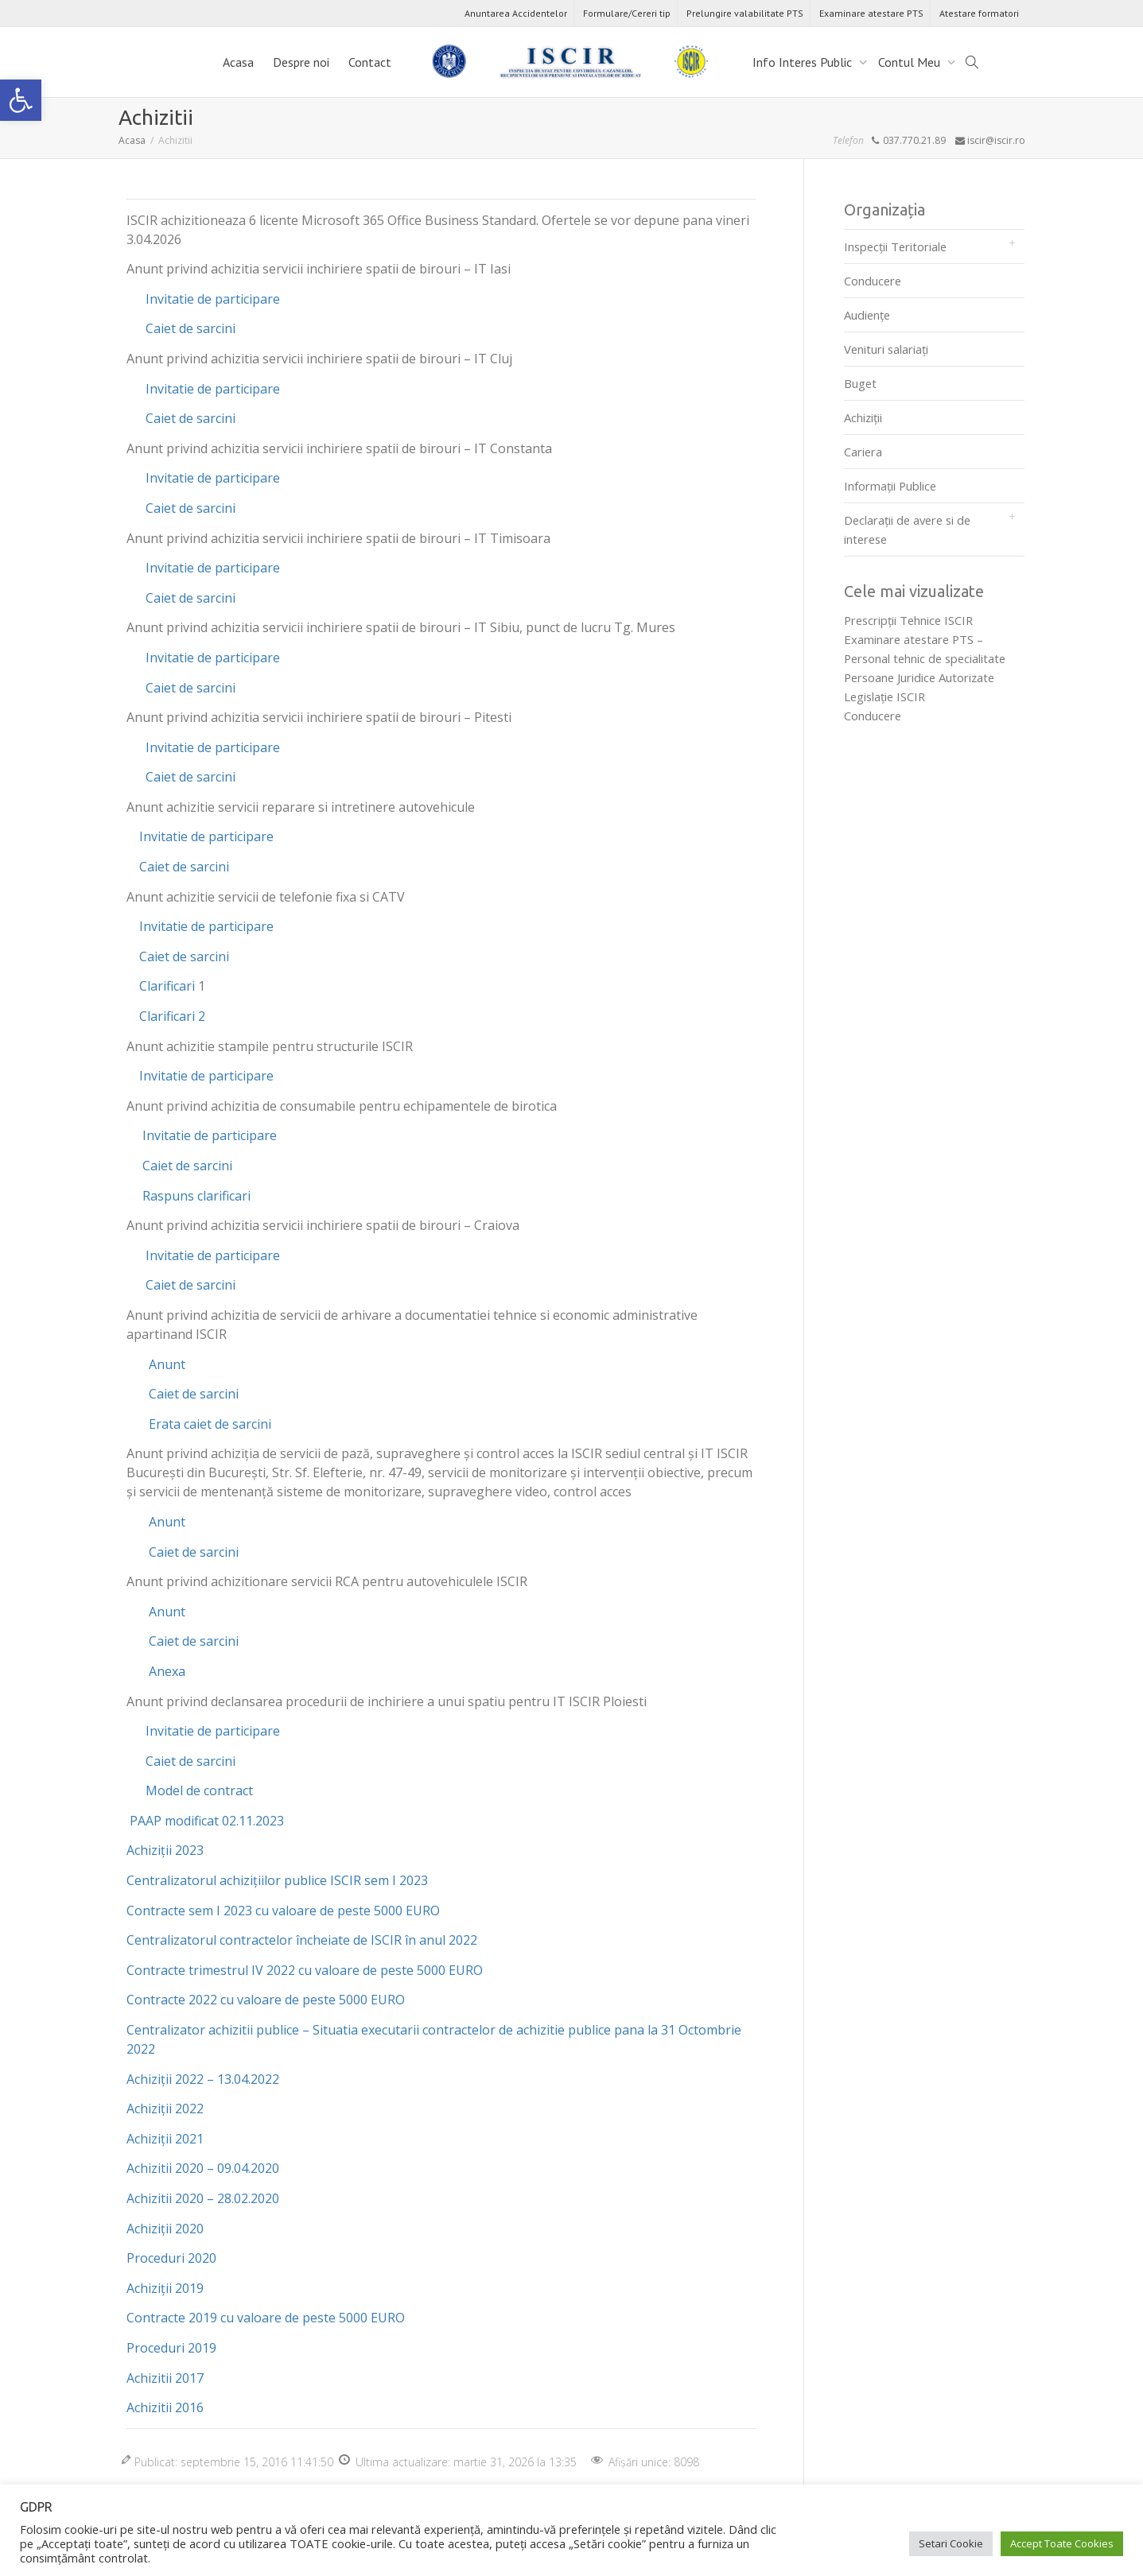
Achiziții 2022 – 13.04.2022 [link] (202, 2079)
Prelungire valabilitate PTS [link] (744, 13)
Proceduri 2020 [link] (171, 2258)
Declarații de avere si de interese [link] (907, 529)
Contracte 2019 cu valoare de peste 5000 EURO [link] (265, 2317)
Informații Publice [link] (890, 486)
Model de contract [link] (199, 1790)
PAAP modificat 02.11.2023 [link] (207, 1820)
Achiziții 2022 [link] (165, 2108)
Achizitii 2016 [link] (165, 2407)
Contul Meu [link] (910, 62)
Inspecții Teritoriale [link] (895, 246)
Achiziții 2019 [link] (165, 2288)
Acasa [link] (238, 62)
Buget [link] (860, 383)
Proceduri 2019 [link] (171, 2348)
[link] (20, 100)
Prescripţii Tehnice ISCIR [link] (908, 620)
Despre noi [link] (301, 62)
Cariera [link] (863, 452)
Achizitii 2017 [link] (165, 2378)
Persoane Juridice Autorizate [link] (919, 677)
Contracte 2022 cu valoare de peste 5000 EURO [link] (265, 1999)
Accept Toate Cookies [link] (1062, 2543)
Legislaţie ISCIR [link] (884, 696)
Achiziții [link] (863, 417)
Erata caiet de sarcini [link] (210, 1424)
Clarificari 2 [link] (170, 1016)
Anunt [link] (167, 1364)
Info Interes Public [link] (803, 62)
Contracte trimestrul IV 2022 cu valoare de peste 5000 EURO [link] (304, 1970)
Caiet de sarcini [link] (190, 328)
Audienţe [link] (867, 315)
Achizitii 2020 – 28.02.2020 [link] (202, 2198)
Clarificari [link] (165, 986)
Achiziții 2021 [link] (165, 2138)
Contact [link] (369, 62)
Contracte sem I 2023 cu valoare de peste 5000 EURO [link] (283, 1910)
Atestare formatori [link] (979, 13)
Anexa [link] (167, 1671)
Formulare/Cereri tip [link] (627, 13)
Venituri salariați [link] (886, 349)
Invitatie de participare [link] (211, 299)
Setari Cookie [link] (951, 2543)
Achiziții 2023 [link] (165, 1850)
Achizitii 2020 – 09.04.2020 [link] (202, 2168)
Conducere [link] (872, 281)
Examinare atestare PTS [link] (871, 13)
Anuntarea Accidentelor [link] (516, 13)
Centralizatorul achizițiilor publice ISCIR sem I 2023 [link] (277, 1880)
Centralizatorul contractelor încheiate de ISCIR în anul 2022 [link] (301, 1940)
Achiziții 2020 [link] (165, 2228)
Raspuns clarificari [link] (196, 1196)
